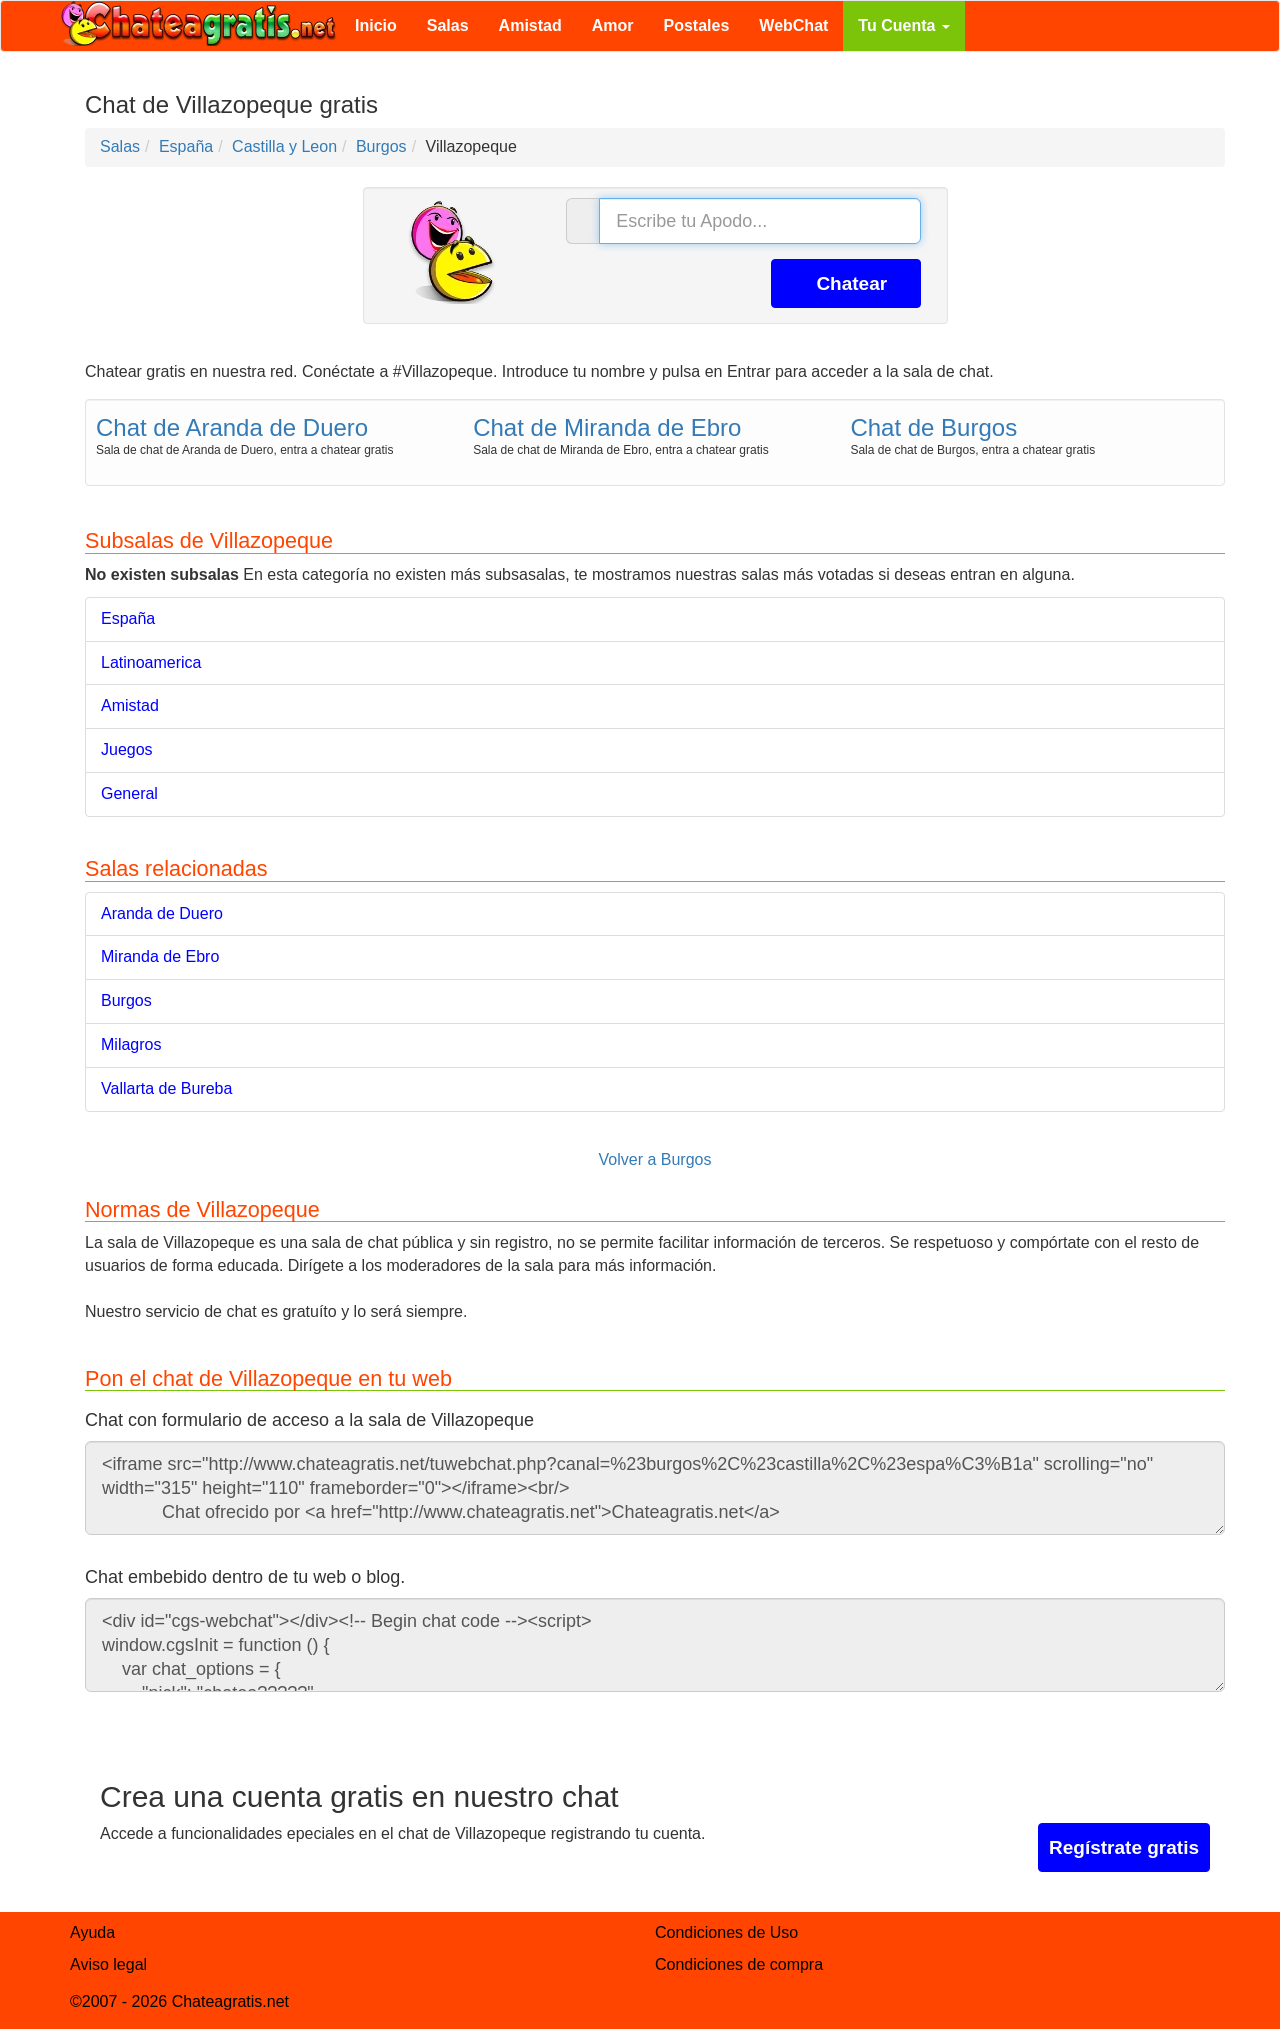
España (128, 618)
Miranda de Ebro (160, 956)
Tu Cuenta (903, 25)
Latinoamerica (151, 662)
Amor (613, 25)
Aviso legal (108, 1964)
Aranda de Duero (162, 913)
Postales (697, 25)
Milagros (131, 1044)
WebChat (793, 25)
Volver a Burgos (655, 1159)
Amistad (530, 25)
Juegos (127, 749)
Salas (448, 25)
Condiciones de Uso (726, 1932)
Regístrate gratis (1124, 1847)
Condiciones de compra (739, 1964)
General (129, 793)
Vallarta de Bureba (166, 1088)
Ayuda (92, 1932)
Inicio (376, 25)
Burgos (126, 1000)
